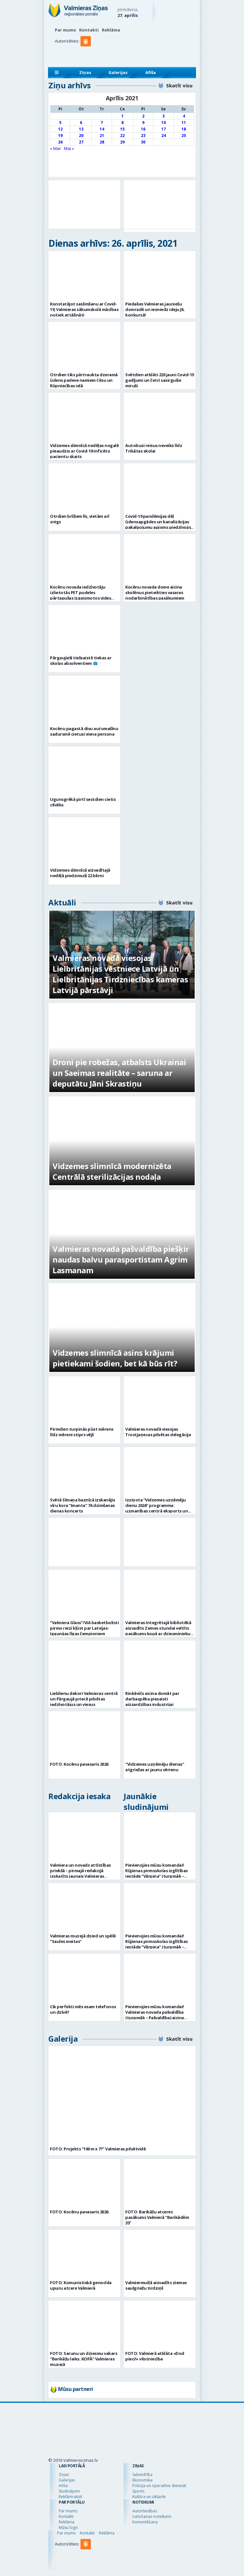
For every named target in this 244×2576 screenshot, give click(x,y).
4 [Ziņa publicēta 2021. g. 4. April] (184, 116)
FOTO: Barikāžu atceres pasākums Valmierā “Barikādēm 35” (157, 2217)
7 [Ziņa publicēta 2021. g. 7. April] (102, 122)
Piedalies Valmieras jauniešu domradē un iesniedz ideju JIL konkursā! (155, 309)
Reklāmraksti (70, 2496)
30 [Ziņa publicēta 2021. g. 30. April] (143, 142)
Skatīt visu (179, 85)
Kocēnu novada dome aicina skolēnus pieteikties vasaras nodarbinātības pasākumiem (154, 592)
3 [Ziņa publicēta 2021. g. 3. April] (163, 116)
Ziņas (85, 72)
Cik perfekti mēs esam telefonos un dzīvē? (83, 2009)
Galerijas (118, 72)
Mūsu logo (68, 2527)
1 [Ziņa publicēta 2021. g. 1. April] (122, 116)
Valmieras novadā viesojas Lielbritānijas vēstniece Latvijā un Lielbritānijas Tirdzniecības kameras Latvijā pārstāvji (120, 973)
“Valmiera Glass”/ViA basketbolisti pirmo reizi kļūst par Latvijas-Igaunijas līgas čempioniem (84, 1628)
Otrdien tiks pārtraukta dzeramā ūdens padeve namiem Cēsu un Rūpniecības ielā (84, 380)
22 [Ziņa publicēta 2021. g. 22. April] (122, 135)
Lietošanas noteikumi (151, 2516)
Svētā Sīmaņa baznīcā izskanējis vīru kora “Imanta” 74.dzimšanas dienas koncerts (82, 1505)
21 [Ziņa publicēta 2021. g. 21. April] (102, 135)
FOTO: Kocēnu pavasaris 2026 (79, 1764)
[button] (86, 54)
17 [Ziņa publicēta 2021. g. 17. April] (163, 129)
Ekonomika (142, 2480)
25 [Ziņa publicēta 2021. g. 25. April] (183, 135)
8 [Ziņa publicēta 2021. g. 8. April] (122, 122)
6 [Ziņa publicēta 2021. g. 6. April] (81, 122)
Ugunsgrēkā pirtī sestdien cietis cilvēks (83, 802)
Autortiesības (144, 2511)
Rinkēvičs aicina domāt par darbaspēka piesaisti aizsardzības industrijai (152, 1698)
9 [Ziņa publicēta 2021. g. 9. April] (143, 122)
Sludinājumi (69, 2491)
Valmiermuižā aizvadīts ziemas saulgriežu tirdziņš (156, 2285)
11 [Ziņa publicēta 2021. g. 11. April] (183, 122)
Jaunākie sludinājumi (146, 1801)
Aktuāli (62, 902)
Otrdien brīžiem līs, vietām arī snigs (79, 519)
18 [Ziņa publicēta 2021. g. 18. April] (183, 129)
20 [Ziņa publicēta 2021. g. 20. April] (81, 135)
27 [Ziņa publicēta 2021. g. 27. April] (81, 142)
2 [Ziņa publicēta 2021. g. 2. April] (143, 116)
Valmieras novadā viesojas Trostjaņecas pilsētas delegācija (158, 1431)
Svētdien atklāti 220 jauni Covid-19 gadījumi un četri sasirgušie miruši (159, 380)
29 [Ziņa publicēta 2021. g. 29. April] (122, 142)
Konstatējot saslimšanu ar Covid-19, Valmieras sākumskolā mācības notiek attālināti (84, 309)
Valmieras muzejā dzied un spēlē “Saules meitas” (83, 1938)
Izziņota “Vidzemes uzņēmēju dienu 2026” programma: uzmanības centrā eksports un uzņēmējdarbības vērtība (156, 1508)
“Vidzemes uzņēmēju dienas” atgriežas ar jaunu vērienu (154, 1767)
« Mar (55, 148)
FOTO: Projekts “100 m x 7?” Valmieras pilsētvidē (98, 2149)
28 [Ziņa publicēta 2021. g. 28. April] (102, 142)
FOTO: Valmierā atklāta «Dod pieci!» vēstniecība (154, 2356)
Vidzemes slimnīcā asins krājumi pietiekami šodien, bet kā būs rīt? (115, 1358)
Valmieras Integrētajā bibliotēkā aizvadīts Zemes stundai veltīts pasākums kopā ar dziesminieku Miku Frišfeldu (158, 1631)
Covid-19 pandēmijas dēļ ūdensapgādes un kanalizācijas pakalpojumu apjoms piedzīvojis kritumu (158, 524)
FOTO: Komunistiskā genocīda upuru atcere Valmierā (81, 2285)
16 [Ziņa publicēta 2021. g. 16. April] (143, 129)
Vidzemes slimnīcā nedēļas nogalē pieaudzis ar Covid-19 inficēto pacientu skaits (84, 450)
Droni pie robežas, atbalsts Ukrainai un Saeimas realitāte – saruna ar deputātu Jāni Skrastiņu (119, 1073)
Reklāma (111, 30)
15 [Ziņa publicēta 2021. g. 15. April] (122, 129)
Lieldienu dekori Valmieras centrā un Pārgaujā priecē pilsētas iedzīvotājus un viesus (84, 1698)
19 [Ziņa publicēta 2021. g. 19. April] (60, 135)
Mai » (69, 148)
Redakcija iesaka (79, 1796)
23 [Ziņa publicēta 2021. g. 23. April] (143, 135)
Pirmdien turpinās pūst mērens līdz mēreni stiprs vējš (82, 1431)
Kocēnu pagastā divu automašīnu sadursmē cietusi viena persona (84, 731)
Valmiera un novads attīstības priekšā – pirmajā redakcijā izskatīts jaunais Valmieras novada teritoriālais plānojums (81, 1873)
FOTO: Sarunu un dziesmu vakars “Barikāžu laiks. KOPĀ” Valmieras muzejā (83, 2358)
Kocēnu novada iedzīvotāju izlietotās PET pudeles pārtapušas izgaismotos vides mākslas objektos (80, 595)
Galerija (63, 2038)
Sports (138, 2491)
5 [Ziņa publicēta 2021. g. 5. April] (60, 122)
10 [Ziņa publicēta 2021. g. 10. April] (163, 122)
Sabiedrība (142, 2474)
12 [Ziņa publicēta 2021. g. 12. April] (60, 129)
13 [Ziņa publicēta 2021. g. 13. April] (81, 129)
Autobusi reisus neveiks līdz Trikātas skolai (153, 448)
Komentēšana (145, 2522)
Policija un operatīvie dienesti (159, 2485)
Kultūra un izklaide (149, 2496)
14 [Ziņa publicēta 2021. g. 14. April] (102, 129)
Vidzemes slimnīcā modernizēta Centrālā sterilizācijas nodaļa (112, 1171)
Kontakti (89, 30)
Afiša (150, 72)
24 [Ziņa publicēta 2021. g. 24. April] (163, 135)
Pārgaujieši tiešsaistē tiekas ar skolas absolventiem (80, 660)
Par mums (65, 30)
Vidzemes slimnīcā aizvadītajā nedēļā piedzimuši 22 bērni (80, 872)
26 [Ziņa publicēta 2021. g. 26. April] (60, 142)
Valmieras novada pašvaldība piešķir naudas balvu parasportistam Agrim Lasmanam (121, 1259)
